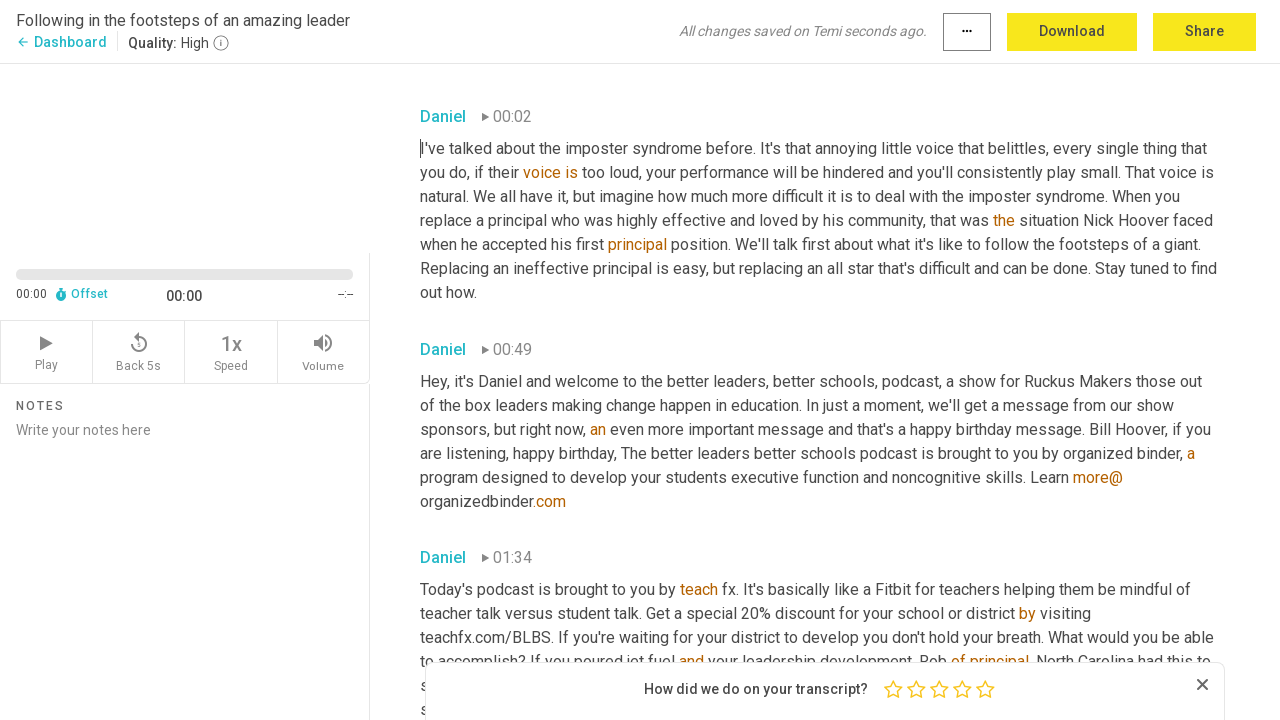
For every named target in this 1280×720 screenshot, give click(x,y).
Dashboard (61, 42)
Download (1072, 31)
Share (1204, 31)
